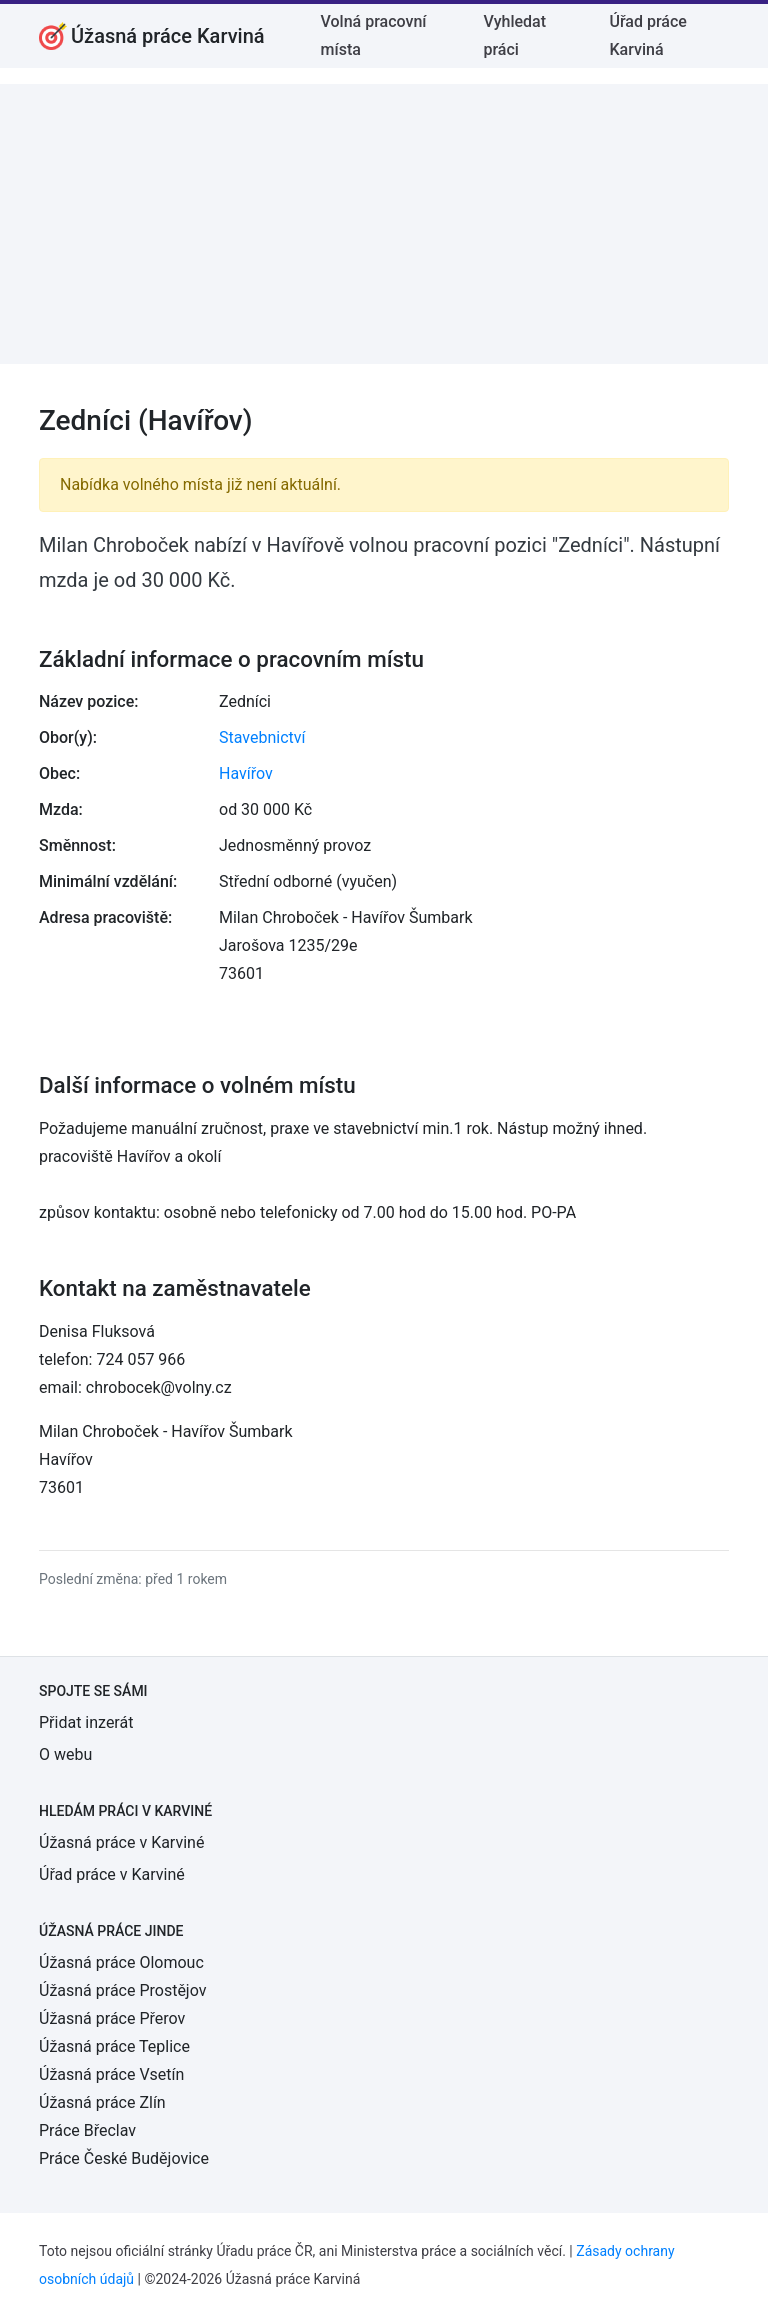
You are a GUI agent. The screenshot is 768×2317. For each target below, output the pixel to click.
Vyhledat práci (514, 35)
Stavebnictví (262, 737)
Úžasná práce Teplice (114, 2046)
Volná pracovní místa (374, 35)
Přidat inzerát (86, 1722)
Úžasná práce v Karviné (121, 1842)
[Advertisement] (384, 224)
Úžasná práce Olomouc (121, 1962)
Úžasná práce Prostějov (122, 1990)
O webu (65, 1754)
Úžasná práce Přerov (112, 2018)
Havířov (246, 773)
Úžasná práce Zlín (102, 2102)
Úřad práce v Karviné (112, 1874)
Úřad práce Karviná (647, 35)
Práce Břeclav (87, 2130)
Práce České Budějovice (124, 2158)
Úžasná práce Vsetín (111, 2074)
